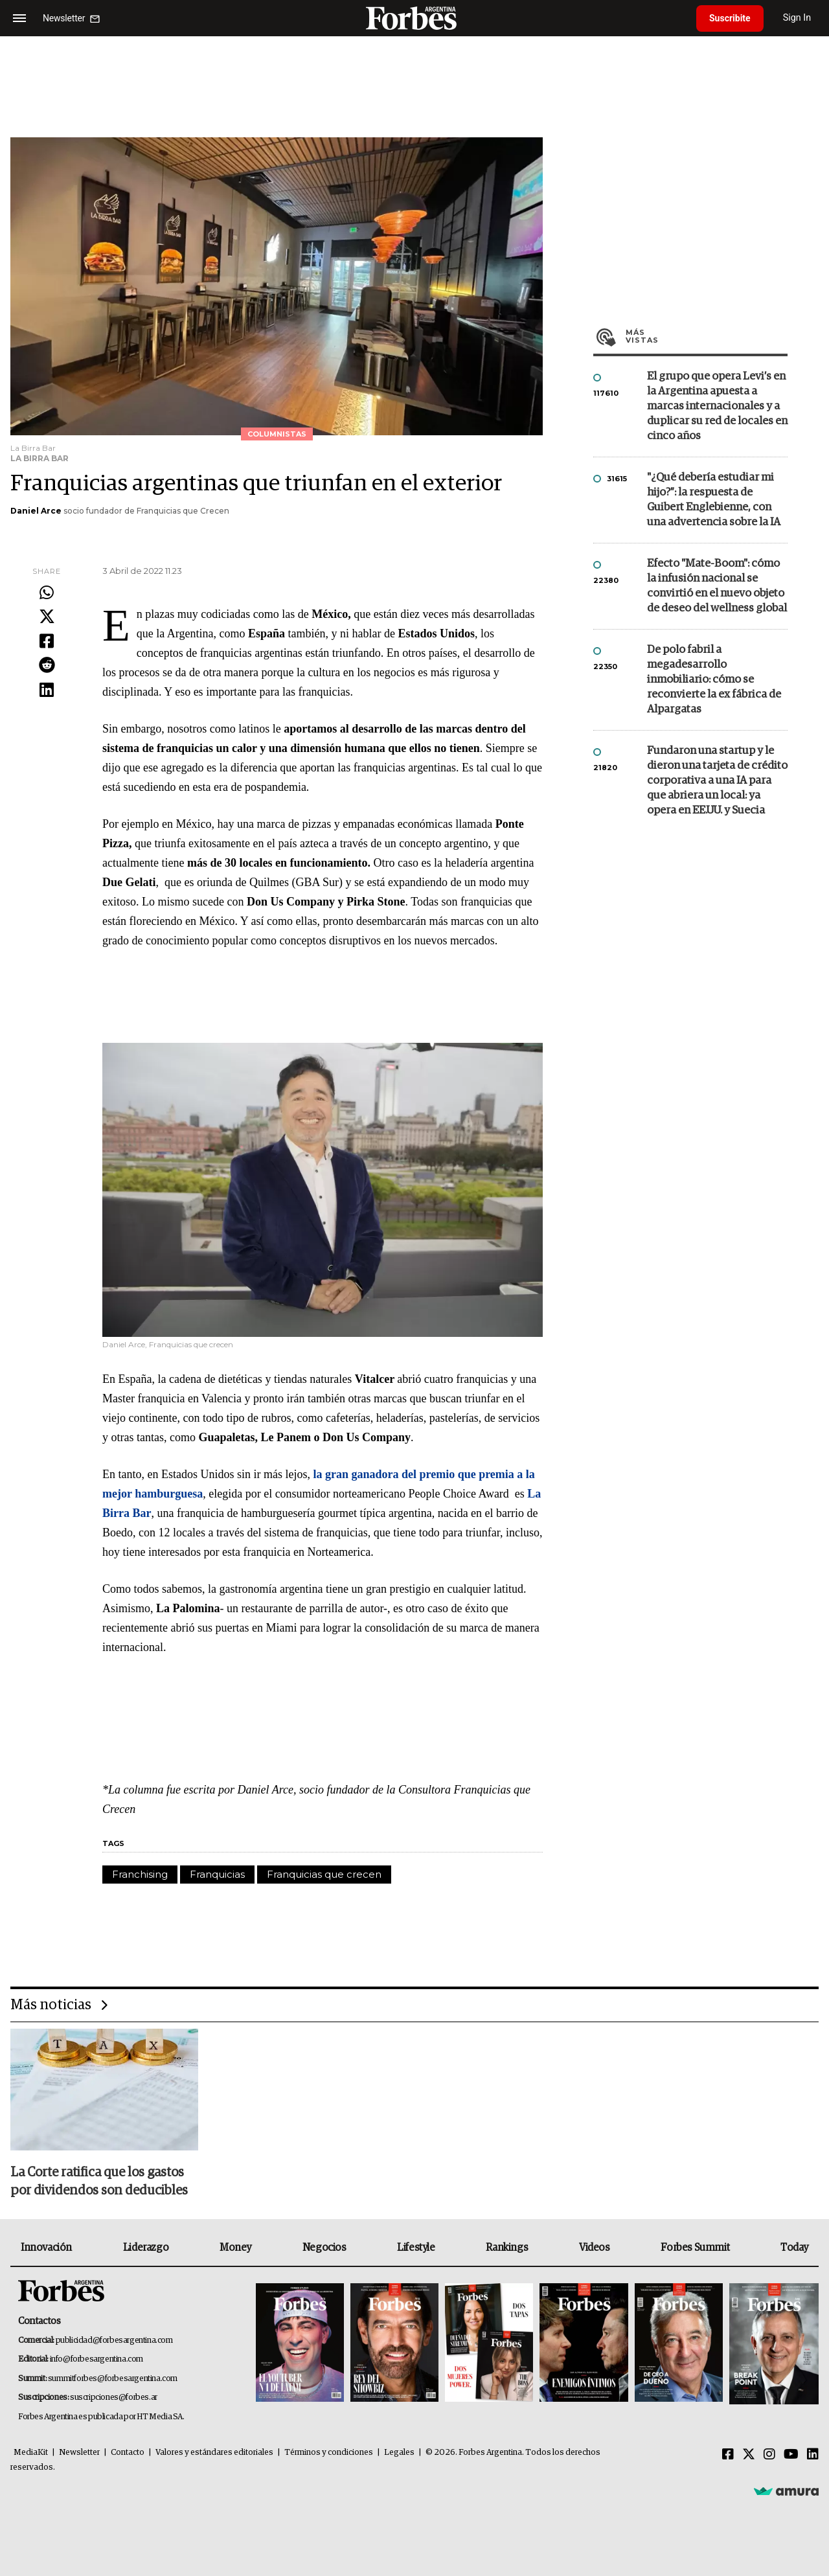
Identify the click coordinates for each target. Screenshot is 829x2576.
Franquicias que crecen (324, 1874)
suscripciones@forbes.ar (113, 2397)
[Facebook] (728, 2455)
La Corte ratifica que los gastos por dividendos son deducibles (99, 2181)
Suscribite (730, 18)
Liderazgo (145, 2247)
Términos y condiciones (328, 2452)
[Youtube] (791, 2455)
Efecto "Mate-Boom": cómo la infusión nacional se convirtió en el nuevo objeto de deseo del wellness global (717, 586)
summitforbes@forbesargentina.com (112, 2379)
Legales (399, 2452)
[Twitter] (748, 2455)
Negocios (324, 2247)
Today (794, 2247)
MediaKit (31, 2452)
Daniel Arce (36, 511)
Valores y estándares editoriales (214, 2452)
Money (235, 2247)
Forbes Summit (695, 2247)
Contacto (127, 2452)
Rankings (507, 2247)
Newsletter (79, 2452)
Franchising (140, 1874)
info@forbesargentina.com (96, 2359)
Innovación (46, 2247)
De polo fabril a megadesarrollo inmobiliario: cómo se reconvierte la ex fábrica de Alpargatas (714, 679)
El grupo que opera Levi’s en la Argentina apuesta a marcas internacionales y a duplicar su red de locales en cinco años (717, 406)
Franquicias (217, 1874)
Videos (594, 2247)
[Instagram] (769, 2455)
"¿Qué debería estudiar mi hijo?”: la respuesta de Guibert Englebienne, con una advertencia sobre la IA (713, 500)
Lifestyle (416, 2247)
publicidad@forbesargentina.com (114, 2340)
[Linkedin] (813, 2455)
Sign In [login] (797, 17)
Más (707, 336)
